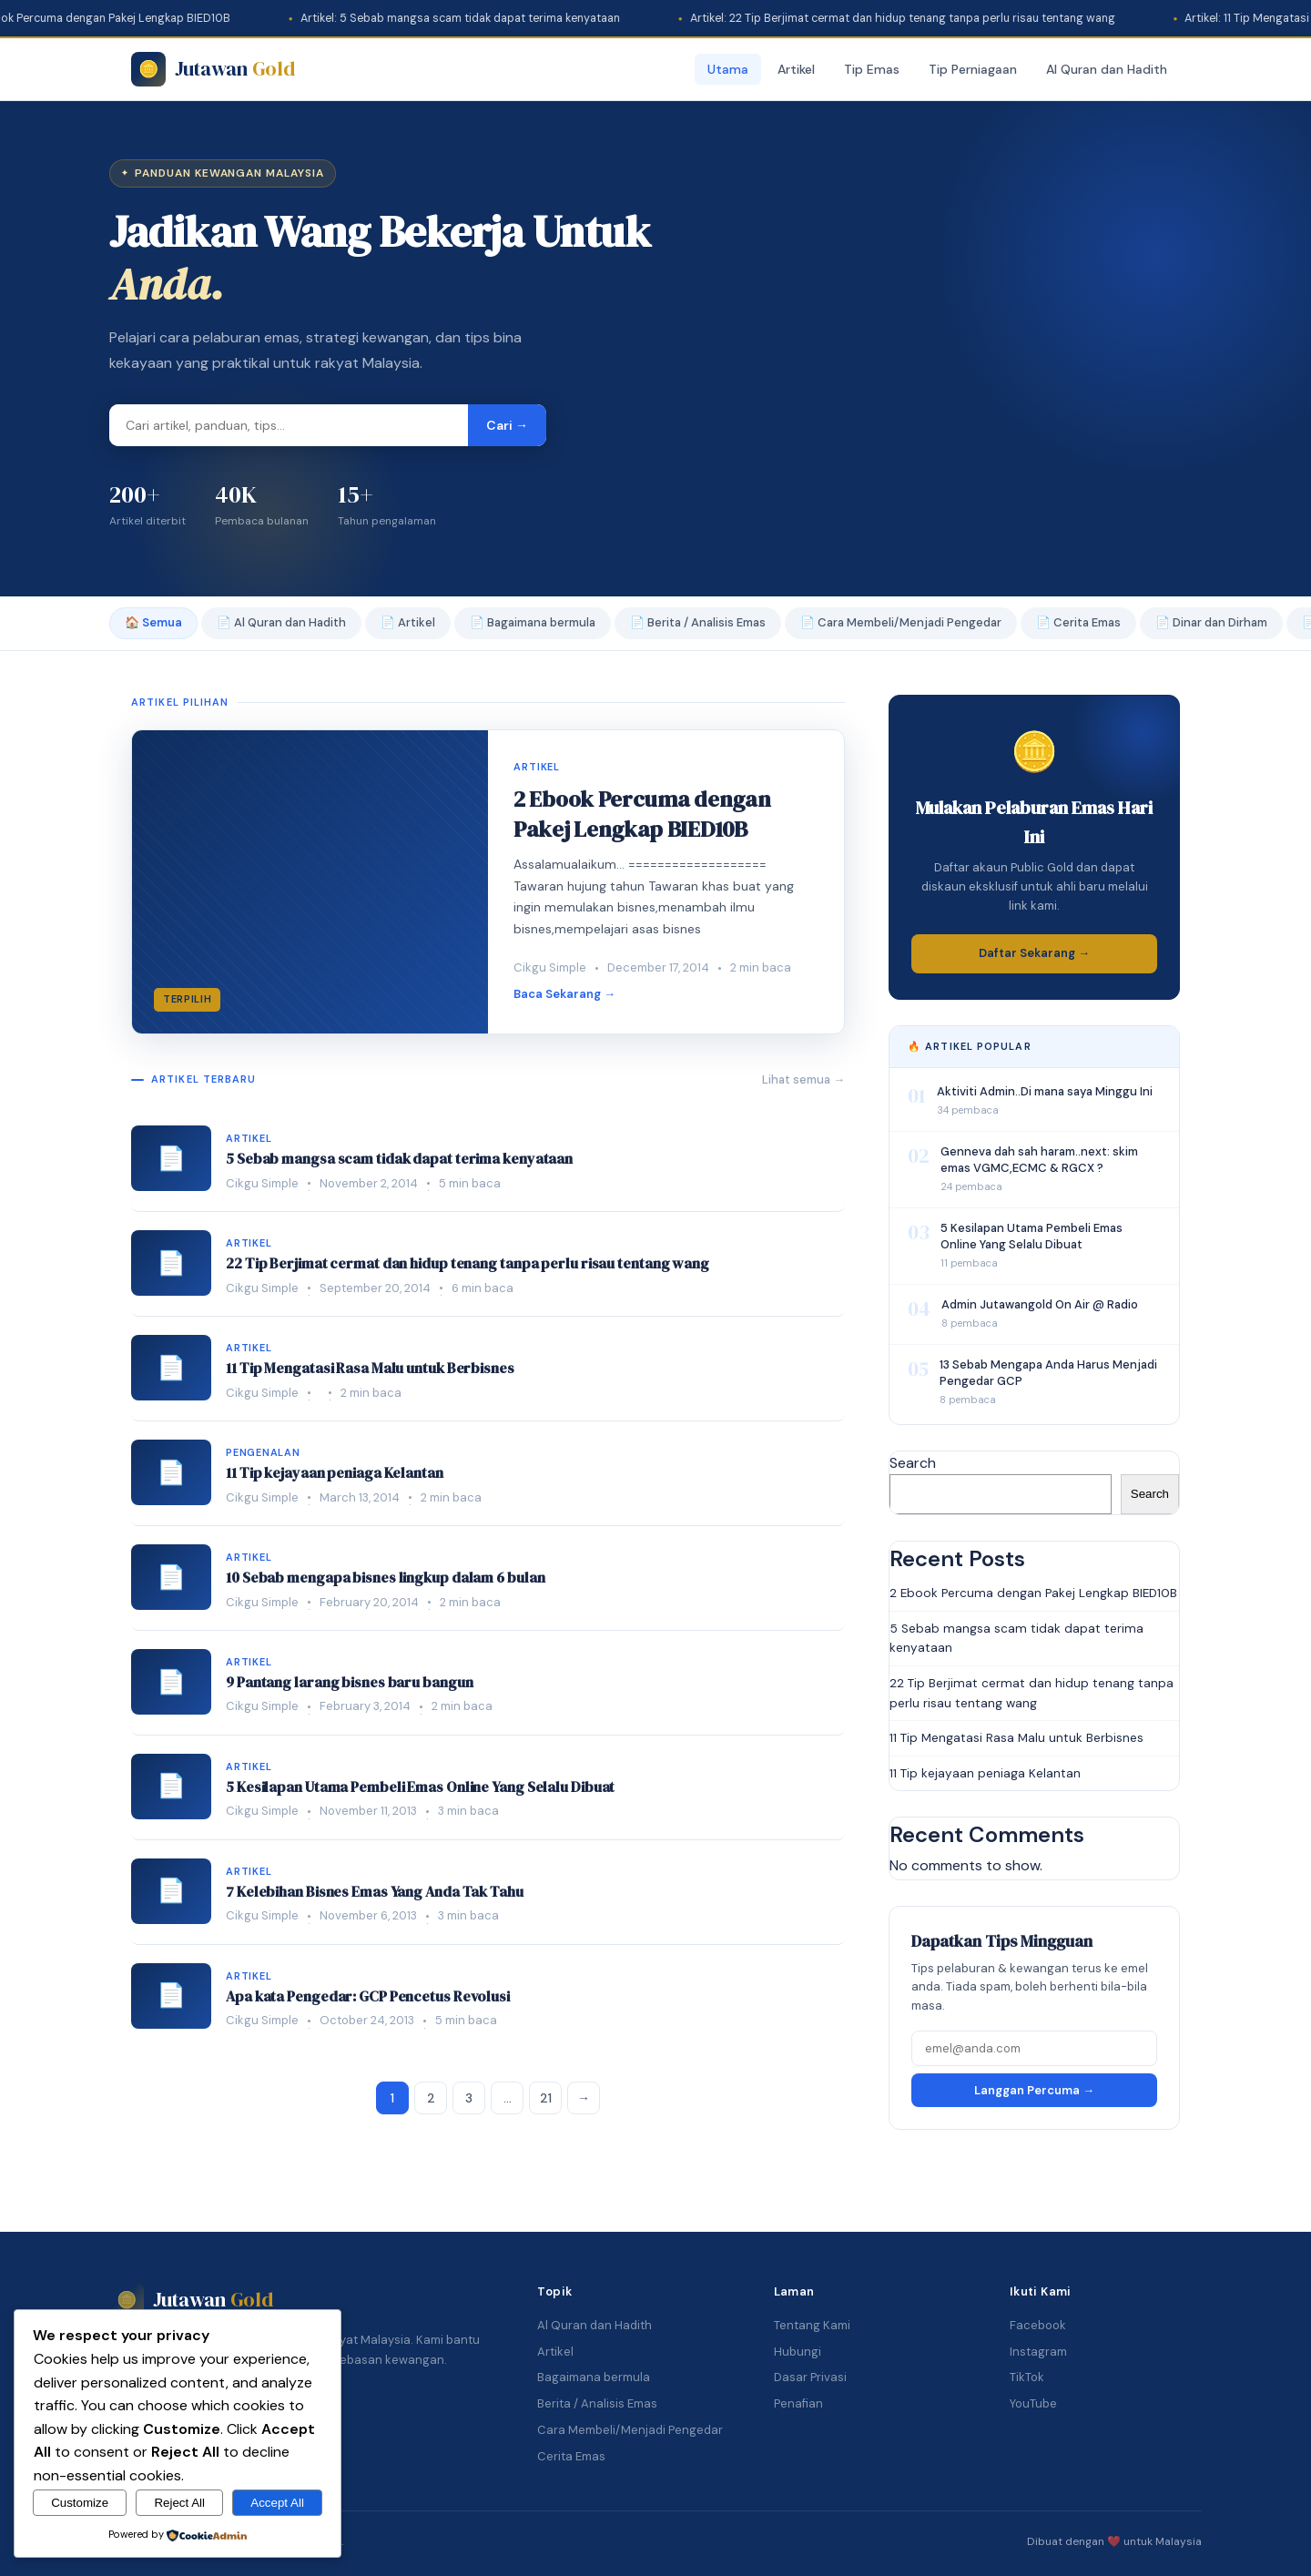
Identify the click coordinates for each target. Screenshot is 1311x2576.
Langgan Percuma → (1034, 2090)
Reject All (179, 2503)
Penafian (798, 2403)
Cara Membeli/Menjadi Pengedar (630, 2430)
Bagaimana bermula (593, 2377)
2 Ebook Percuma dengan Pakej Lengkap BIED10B (1033, 1593)
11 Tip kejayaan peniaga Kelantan (985, 1773)
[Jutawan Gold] (212, 69)
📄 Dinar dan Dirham (1211, 622)
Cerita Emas (571, 2456)
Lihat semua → (803, 1079)
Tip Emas (871, 69)
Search (912, 1462)
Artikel (796, 69)
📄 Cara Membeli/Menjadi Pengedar (900, 622)
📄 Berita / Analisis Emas (698, 622)
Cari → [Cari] (507, 425)
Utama (727, 69)
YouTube (1033, 2403)
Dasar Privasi (810, 2377)
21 (546, 2098)
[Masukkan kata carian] (288, 425)
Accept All (277, 2503)
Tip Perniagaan (973, 69)
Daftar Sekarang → (1034, 953)
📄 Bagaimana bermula (532, 622)
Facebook (1038, 2325)
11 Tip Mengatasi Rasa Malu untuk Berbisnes (1016, 1738)
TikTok (1027, 2377)
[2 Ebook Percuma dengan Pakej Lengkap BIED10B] (488, 881)
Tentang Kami (812, 2325)
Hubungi (797, 2351)
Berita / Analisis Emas (597, 2403)
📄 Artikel (408, 622)
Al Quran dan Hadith (1106, 69)
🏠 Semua (153, 622)
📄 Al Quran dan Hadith (281, 622)
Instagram (1038, 2351)
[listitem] (488, 1159)
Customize (79, 2503)
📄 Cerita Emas (1078, 622)
